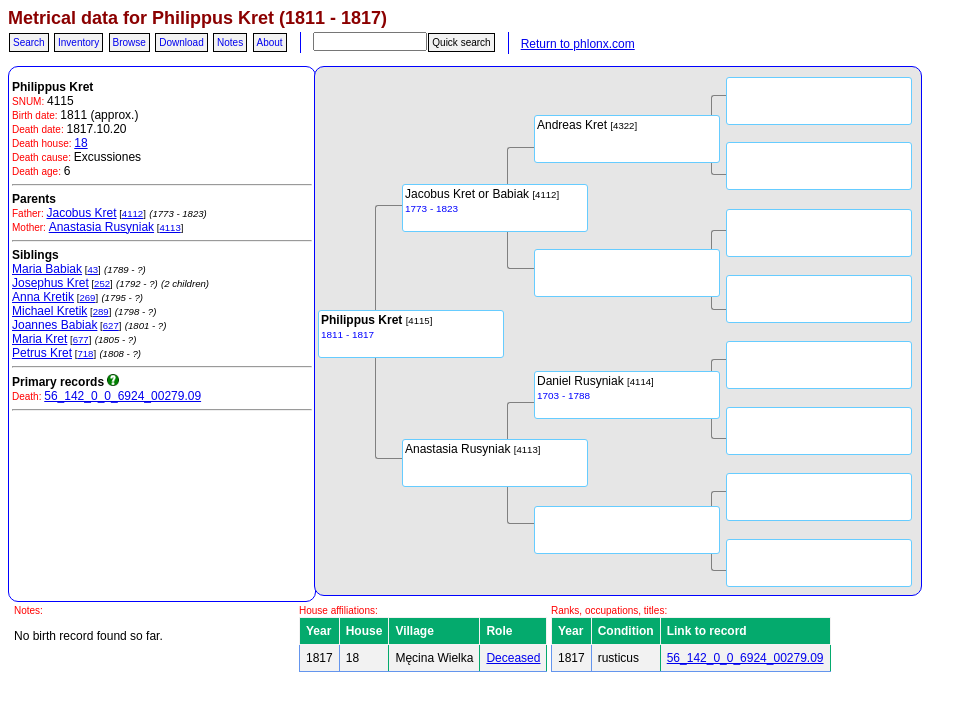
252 (102, 283)
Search (29, 42)
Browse (129, 42)
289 (101, 311)
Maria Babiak (47, 269)
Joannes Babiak (54, 325)
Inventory (78, 42)
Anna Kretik (43, 297)
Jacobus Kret (81, 213)
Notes (230, 42)
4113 (169, 227)
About (270, 42)
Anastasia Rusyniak (101, 227)
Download (181, 42)
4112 (132, 213)
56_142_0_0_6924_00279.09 (122, 396)
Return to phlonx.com (578, 44)
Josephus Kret (50, 283)
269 (87, 297)
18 (80, 143)
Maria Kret (39, 339)
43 (92, 269)
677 (81, 339)
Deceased (513, 658)
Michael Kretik (49, 311)
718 (85, 353)
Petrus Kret (42, 353)
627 (111, 325)
